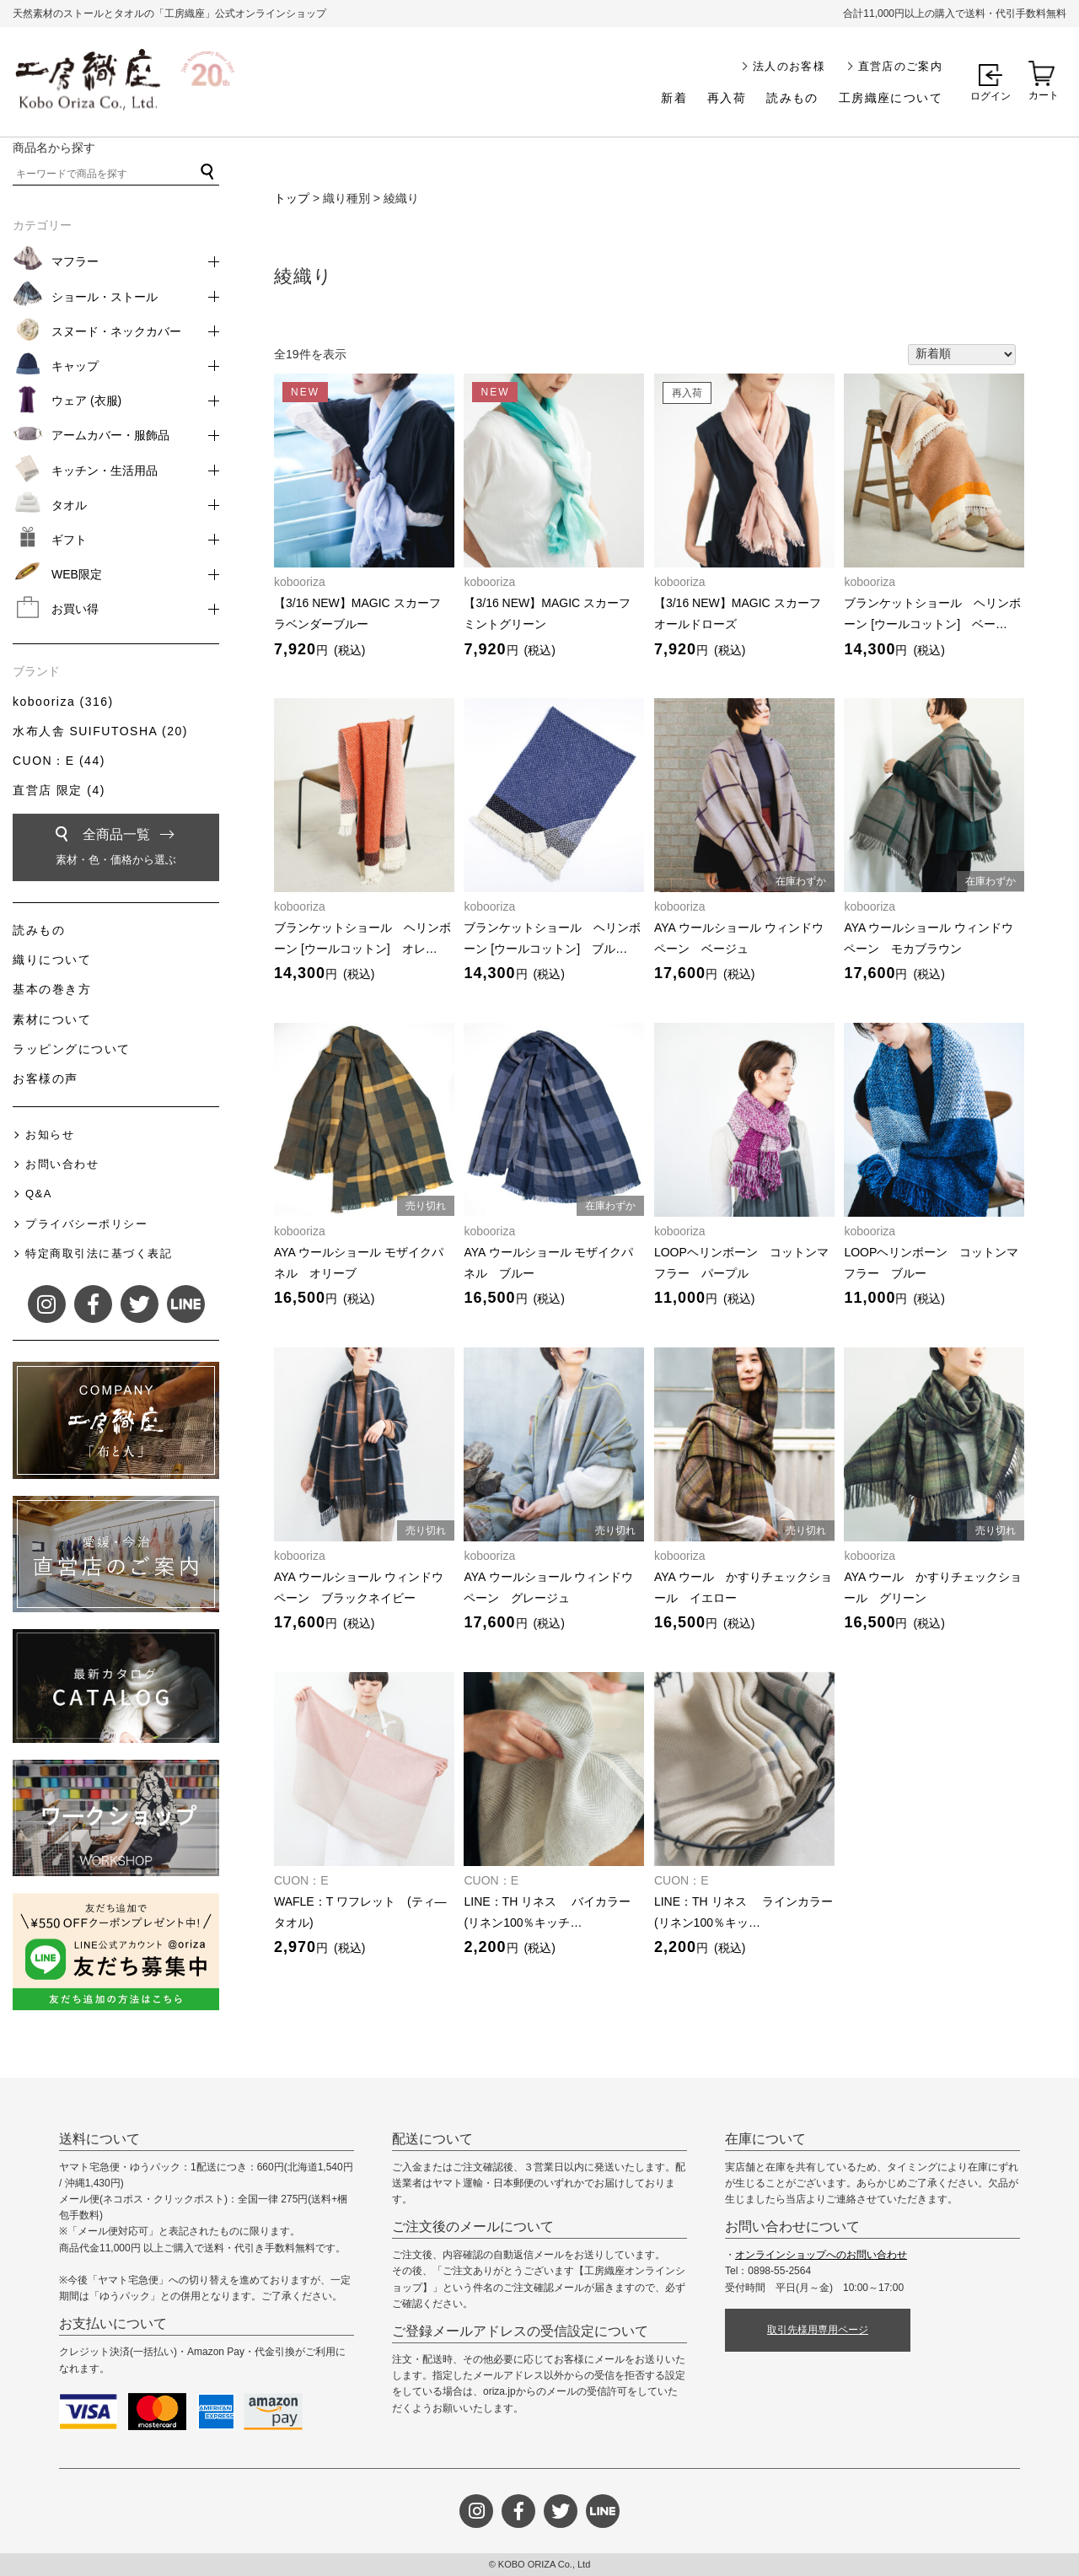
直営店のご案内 (900, 66)
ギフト (69, 539)
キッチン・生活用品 (104, 470)
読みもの (792, 98)
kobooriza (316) (63, 701)
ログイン (990, 96)
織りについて (52, 959)
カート (1043, 95)
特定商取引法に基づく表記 (98, 1253)
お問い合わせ (62, 1164)
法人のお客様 (789, 66)
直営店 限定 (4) (59, 790)
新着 (674, 98)
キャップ (75, 366)
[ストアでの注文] (962, 355)
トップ (291, 198)
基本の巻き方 (52, 989)
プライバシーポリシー (86, 1224)
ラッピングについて (72, 1049)
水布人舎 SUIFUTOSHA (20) (100, 731)
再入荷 (726, 98)
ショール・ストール (104, 297)
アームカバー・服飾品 (110, 435)
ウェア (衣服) (86, 400)
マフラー (75, 261)
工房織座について (890, 98)
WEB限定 (76, 574)
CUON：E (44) (59, 760)
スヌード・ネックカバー (116, 331)
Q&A (38, 1193)
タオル (69, 505)
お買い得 (75, 609)
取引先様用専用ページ (817, 2330)
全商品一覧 (116, 849)
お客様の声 (45, 1078)
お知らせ (49, 1134)
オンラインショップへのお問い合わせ (821, 2255)
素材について (52, 1019)
